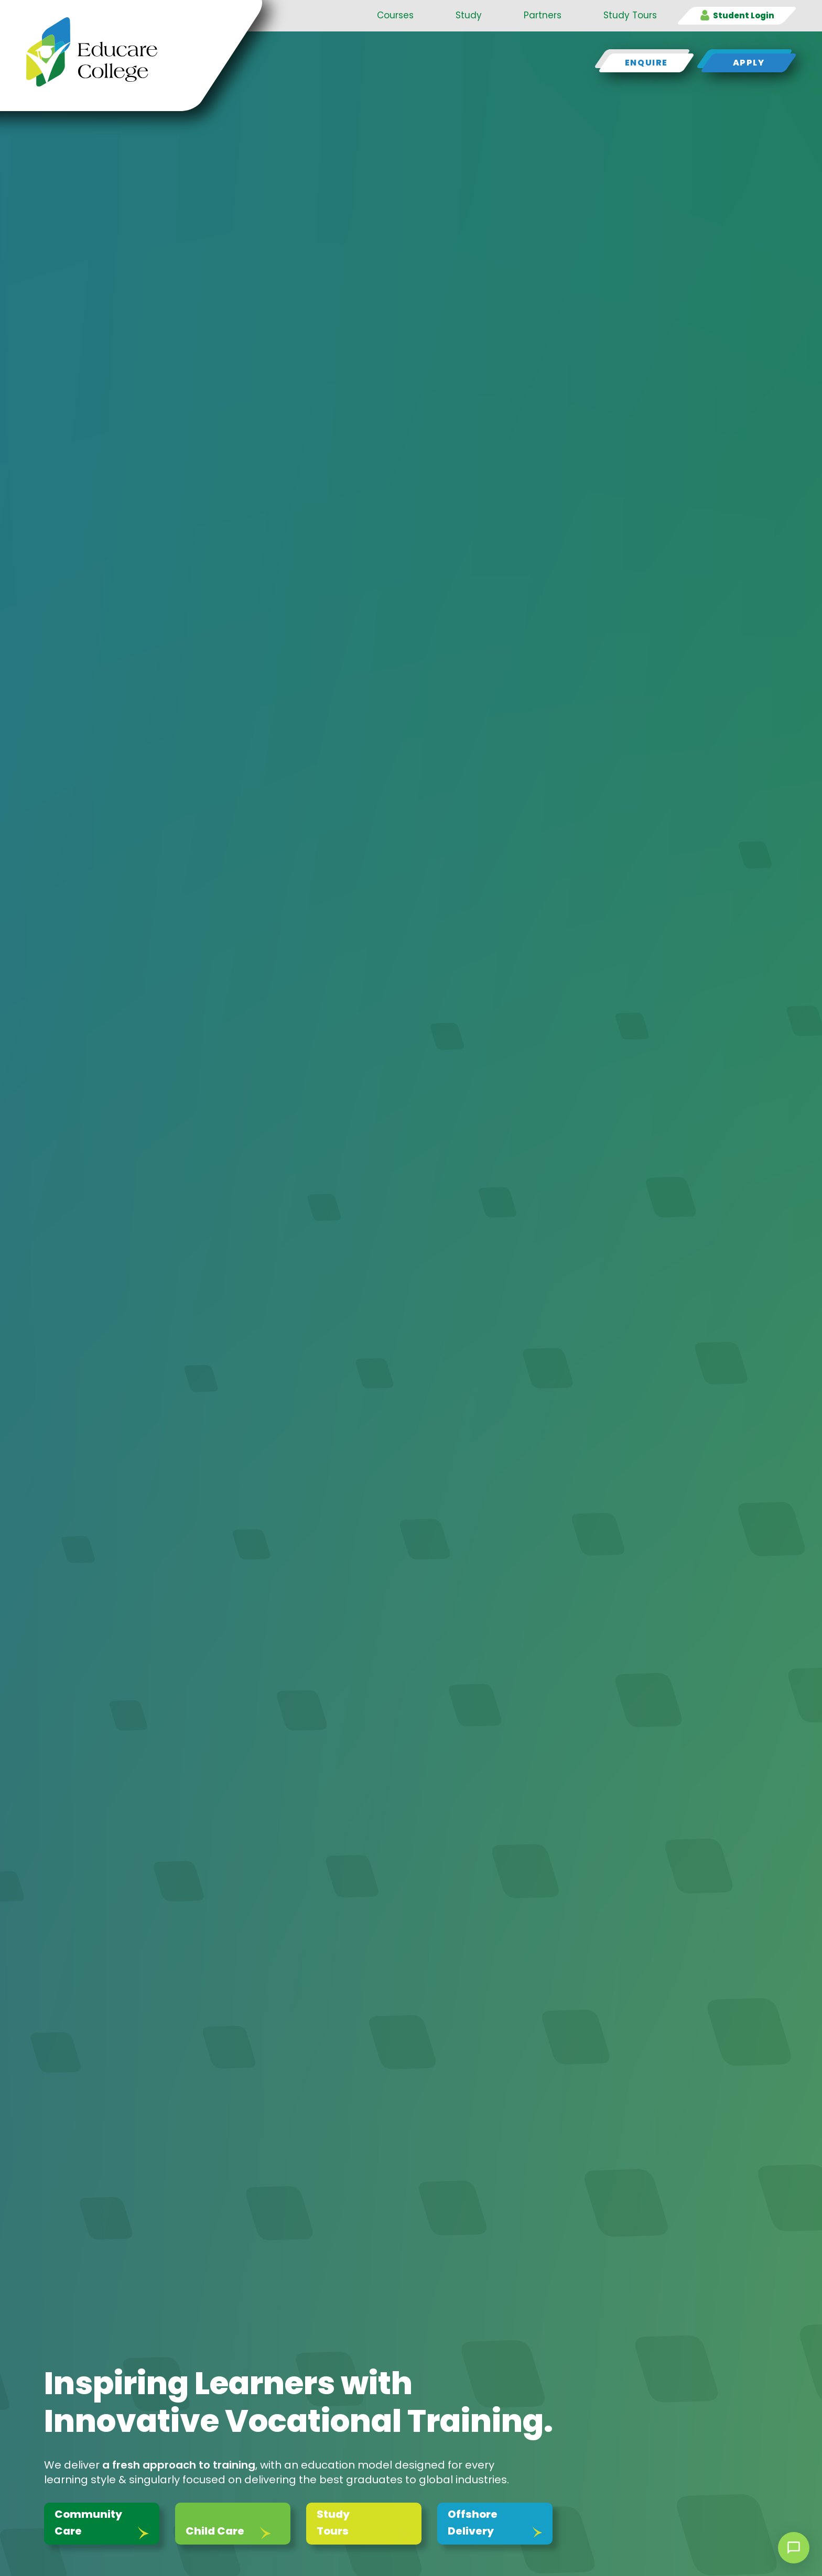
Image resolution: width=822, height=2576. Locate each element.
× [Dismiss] (760, 2547)
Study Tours (630, 15)
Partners (542, 15)
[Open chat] (793, 2547)
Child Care (215, 2531)
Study (469, 15)
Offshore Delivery (472, 2522)
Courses (395, 15)
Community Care (88, 2522)
